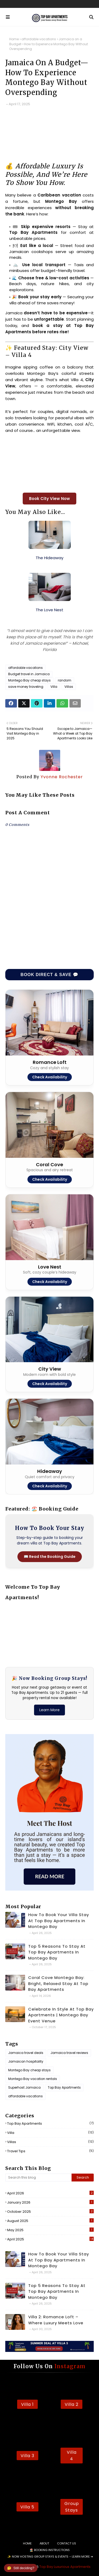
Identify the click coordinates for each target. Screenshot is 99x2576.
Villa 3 (27, 2456)
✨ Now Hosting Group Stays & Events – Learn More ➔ (50, 2556)
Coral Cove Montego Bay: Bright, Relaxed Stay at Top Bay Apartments (58, 1983)
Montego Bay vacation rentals (32, 2079)
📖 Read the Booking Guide (50, 1556)
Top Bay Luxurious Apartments (65, 2566)
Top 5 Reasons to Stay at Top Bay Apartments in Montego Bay (57, 1952)
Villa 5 (27, 2507)
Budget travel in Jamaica (29, 674)
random (64, 680)
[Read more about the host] (49, 1889)
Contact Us (66, 2543)
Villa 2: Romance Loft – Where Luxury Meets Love (55, 2320)
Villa (53, 686)
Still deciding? (20, 2568)
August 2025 (50, 2220)
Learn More (49, 1710)
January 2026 (50, 2202)
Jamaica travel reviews (69, 2052)
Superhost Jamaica (24, 2087)
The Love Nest (49, 610)
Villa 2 (71, 2404)
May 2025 (50, 2230)
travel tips (50, 2151)
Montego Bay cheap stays (29, 680)
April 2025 (50, 2239)
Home (14, 39)
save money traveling (25, 686)
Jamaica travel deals (25, 2052)
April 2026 (50, 2193)
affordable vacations (38, 39)
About (44, 2543)
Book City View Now (49, 498)
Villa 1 (27, 2404)
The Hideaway (49, 557)
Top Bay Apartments (64, 2087)
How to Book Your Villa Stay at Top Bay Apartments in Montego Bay (58, 1920)
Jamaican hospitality (25, 2061)
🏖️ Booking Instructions (50, 2550)
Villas (68, 686)
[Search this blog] (38, 2177)
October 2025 (50, 2211)
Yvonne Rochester (61, 777)
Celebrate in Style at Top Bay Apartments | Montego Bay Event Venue (61, 2015)
